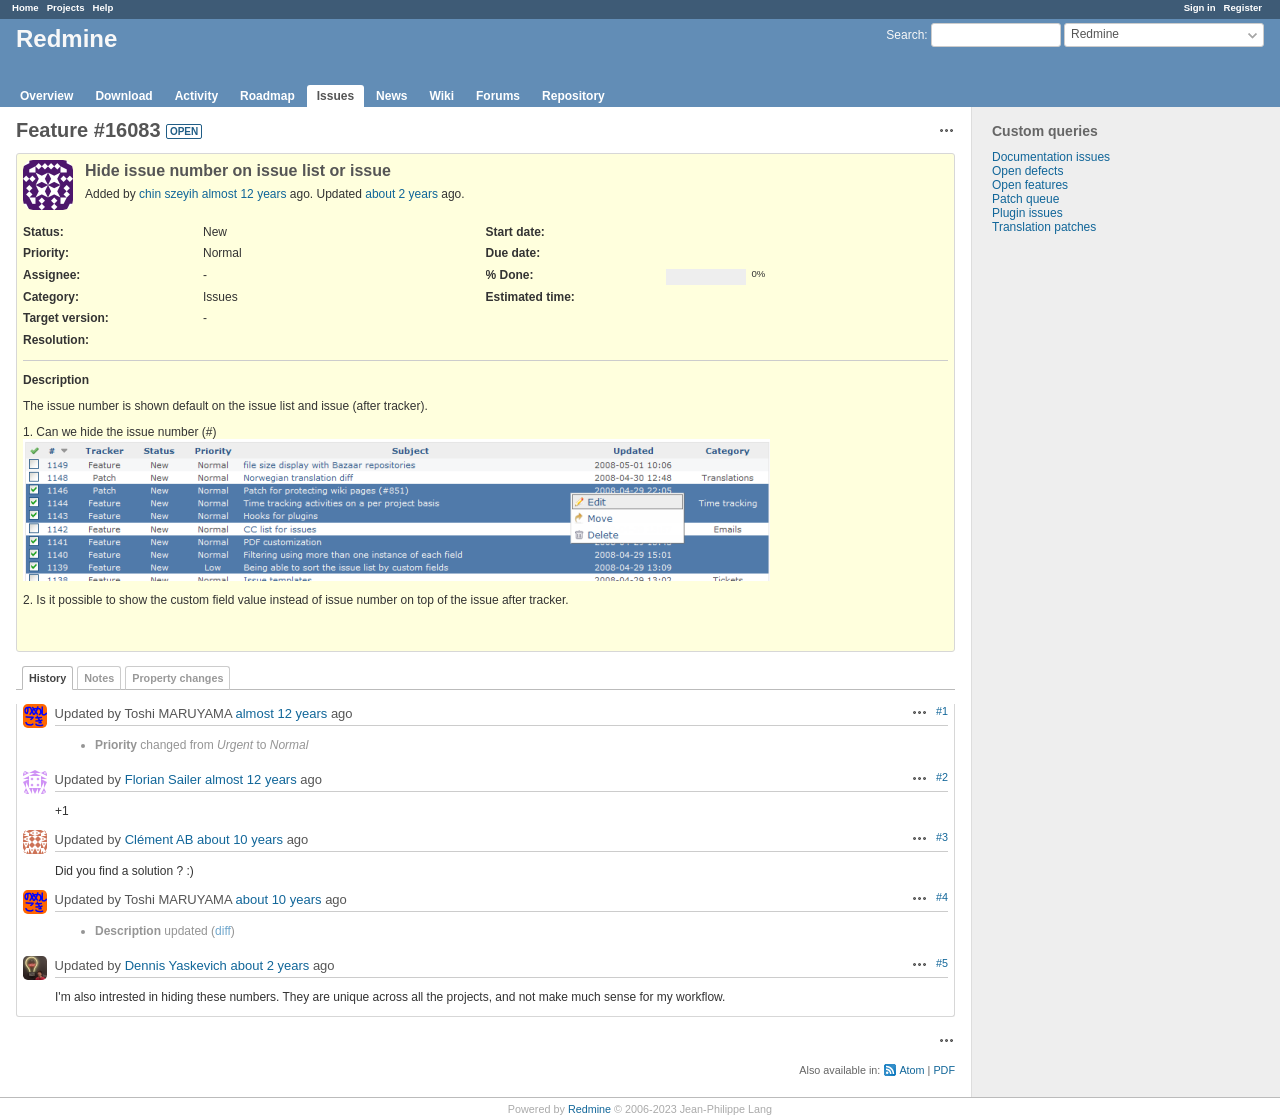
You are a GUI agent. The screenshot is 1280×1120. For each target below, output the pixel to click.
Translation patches (1044, 227)
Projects (66, 7)
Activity (196, 96)
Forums (498, 96)
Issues (335, 96)
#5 (942, 963)
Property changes (177, 678)
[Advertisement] (1072, 548)
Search (905, 35)
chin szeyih (168, 194)
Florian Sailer (163, 779)
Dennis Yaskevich (176, 965)
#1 (942, 711)
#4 (942, 897)
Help (103, 7)
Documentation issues (1051, 157)
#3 (942, 837)
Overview (46, 96)
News (391, 96)
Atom (911, 1070)
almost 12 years (244, 194)
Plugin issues (1027, 213)
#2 (942, 777)
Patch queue (1025, 199)
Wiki (441, 96)
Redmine (589, 1109)
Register (1243, 7)
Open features (1030, 185)
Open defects (1027, 171)
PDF (944, 1070)
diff (223, 931)
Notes (99, 678)
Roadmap (267, 96)
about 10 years (240, 839)
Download (123, 96)
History (47, 678)
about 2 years (401, 194)
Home (25, 7)
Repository (573, 96)
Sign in (1200, 7)
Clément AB (159, 839)
